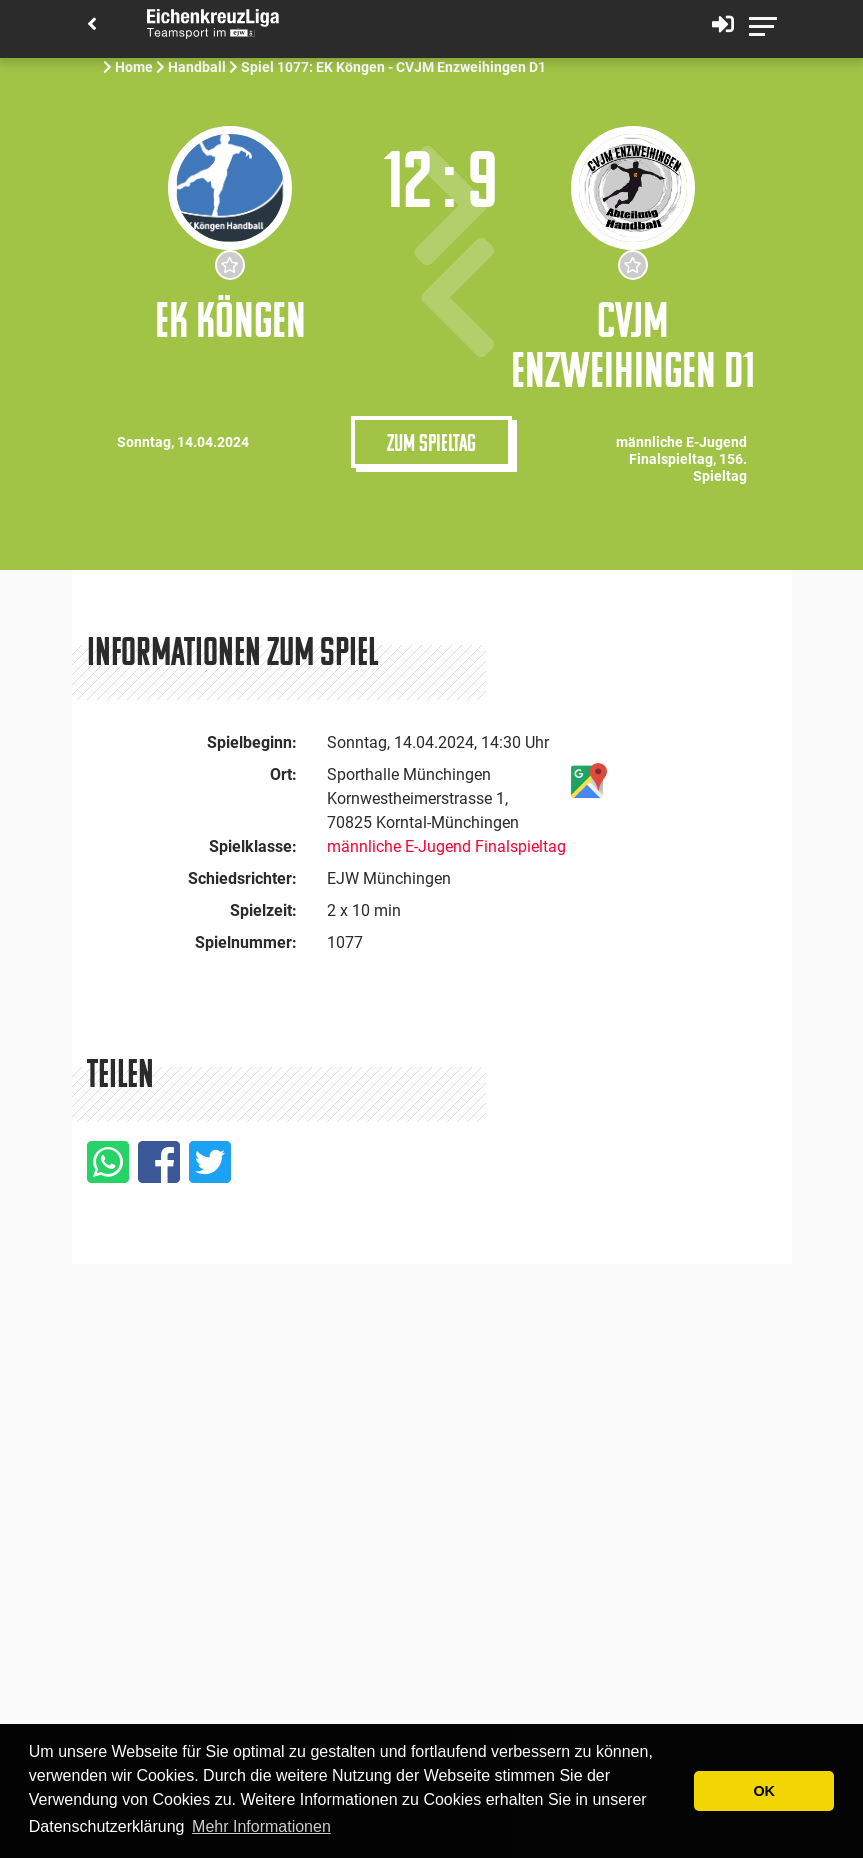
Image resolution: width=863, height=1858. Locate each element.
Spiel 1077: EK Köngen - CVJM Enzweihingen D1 (393, 67)
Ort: (283, 774)
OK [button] (764, 1791)
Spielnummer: (246, 942)
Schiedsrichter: (242, 878)
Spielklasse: (253, 846)
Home (134, 67)
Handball (197, 67)
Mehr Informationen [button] (261, 1826)
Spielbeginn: (252, 742)
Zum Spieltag (431, 442)
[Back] (92, 25)
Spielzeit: (263, 910)
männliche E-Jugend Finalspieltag (446, 846)
